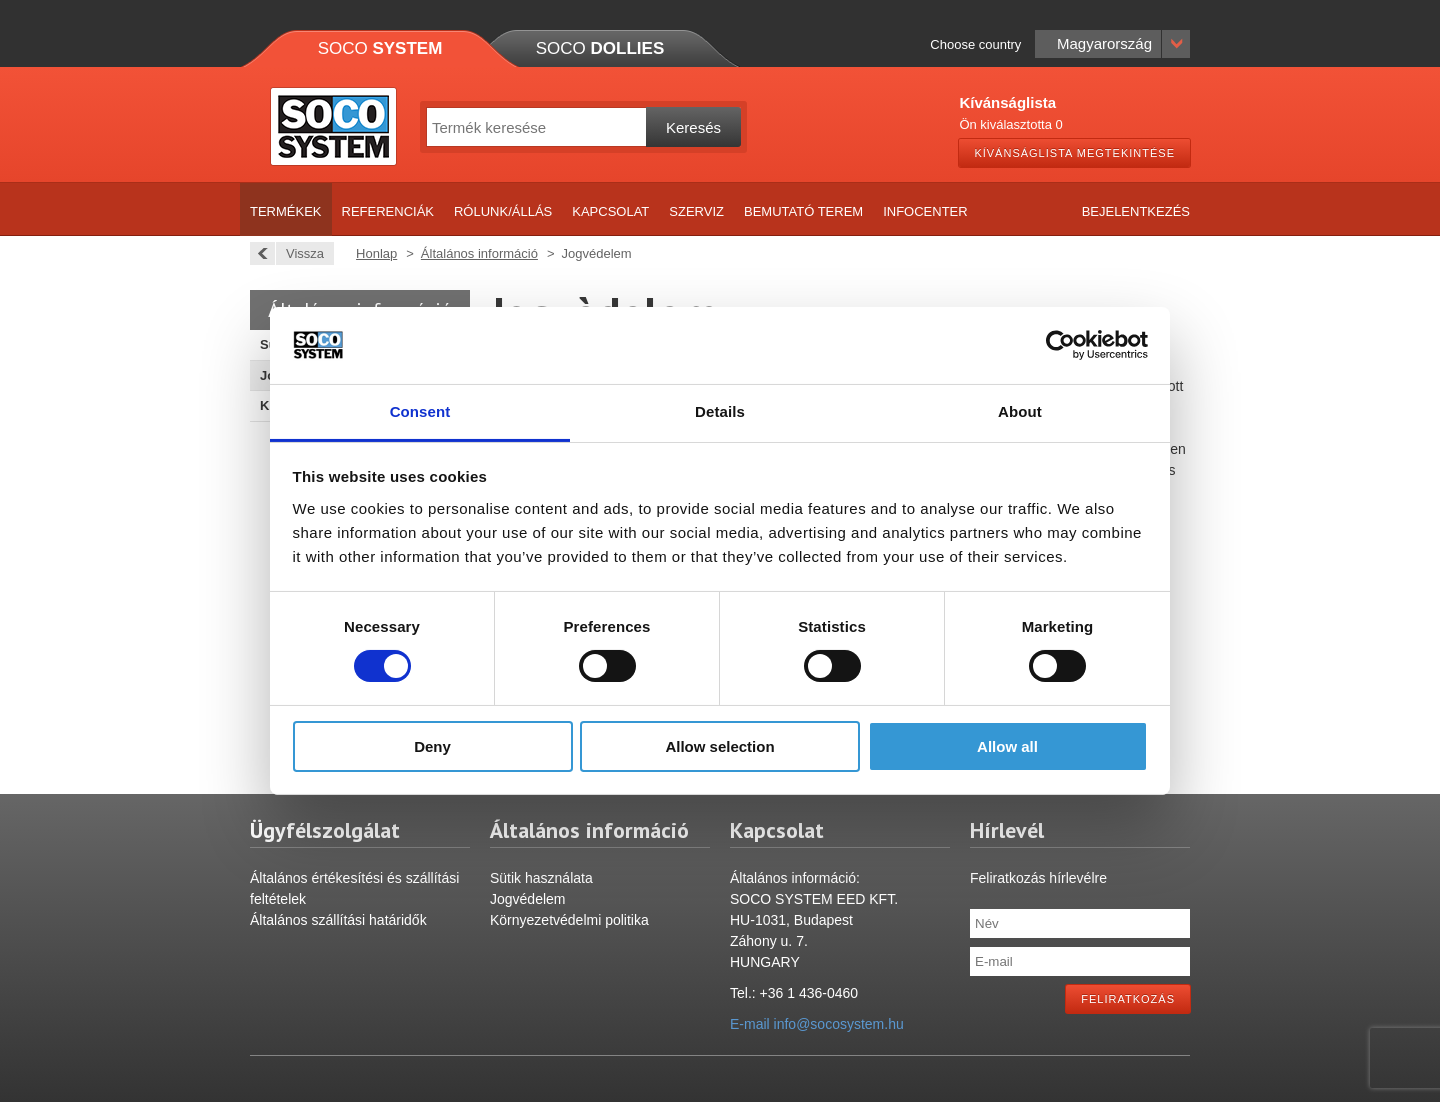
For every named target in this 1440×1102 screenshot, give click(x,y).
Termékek (286, 211)
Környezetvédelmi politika (569, 920)
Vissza (299, 253)
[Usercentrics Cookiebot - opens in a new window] (1060, 345)
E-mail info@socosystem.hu (817, 1024)
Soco (380, 48)
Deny (432, 746)
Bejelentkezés (1136, 211)
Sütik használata (541, 878)
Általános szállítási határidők (338, 920)
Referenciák (388, 211)
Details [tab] (720, 411)
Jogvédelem (528, 899)
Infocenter (925, 211)
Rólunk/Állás (503, 211)
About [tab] (1020, 411)
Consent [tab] (420, 411)
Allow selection (719, 746)
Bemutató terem (803, 211)
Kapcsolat (610, 211)
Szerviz (696, 211)
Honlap (376, 253)
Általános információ (479, 253)
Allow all (1007, 746)
